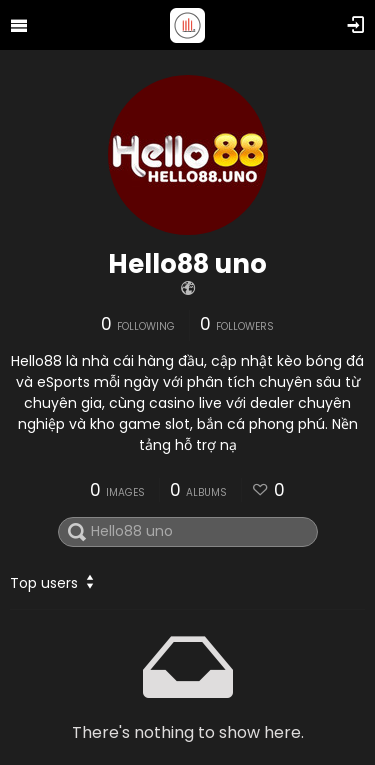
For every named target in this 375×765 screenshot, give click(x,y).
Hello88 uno (187, 264)
